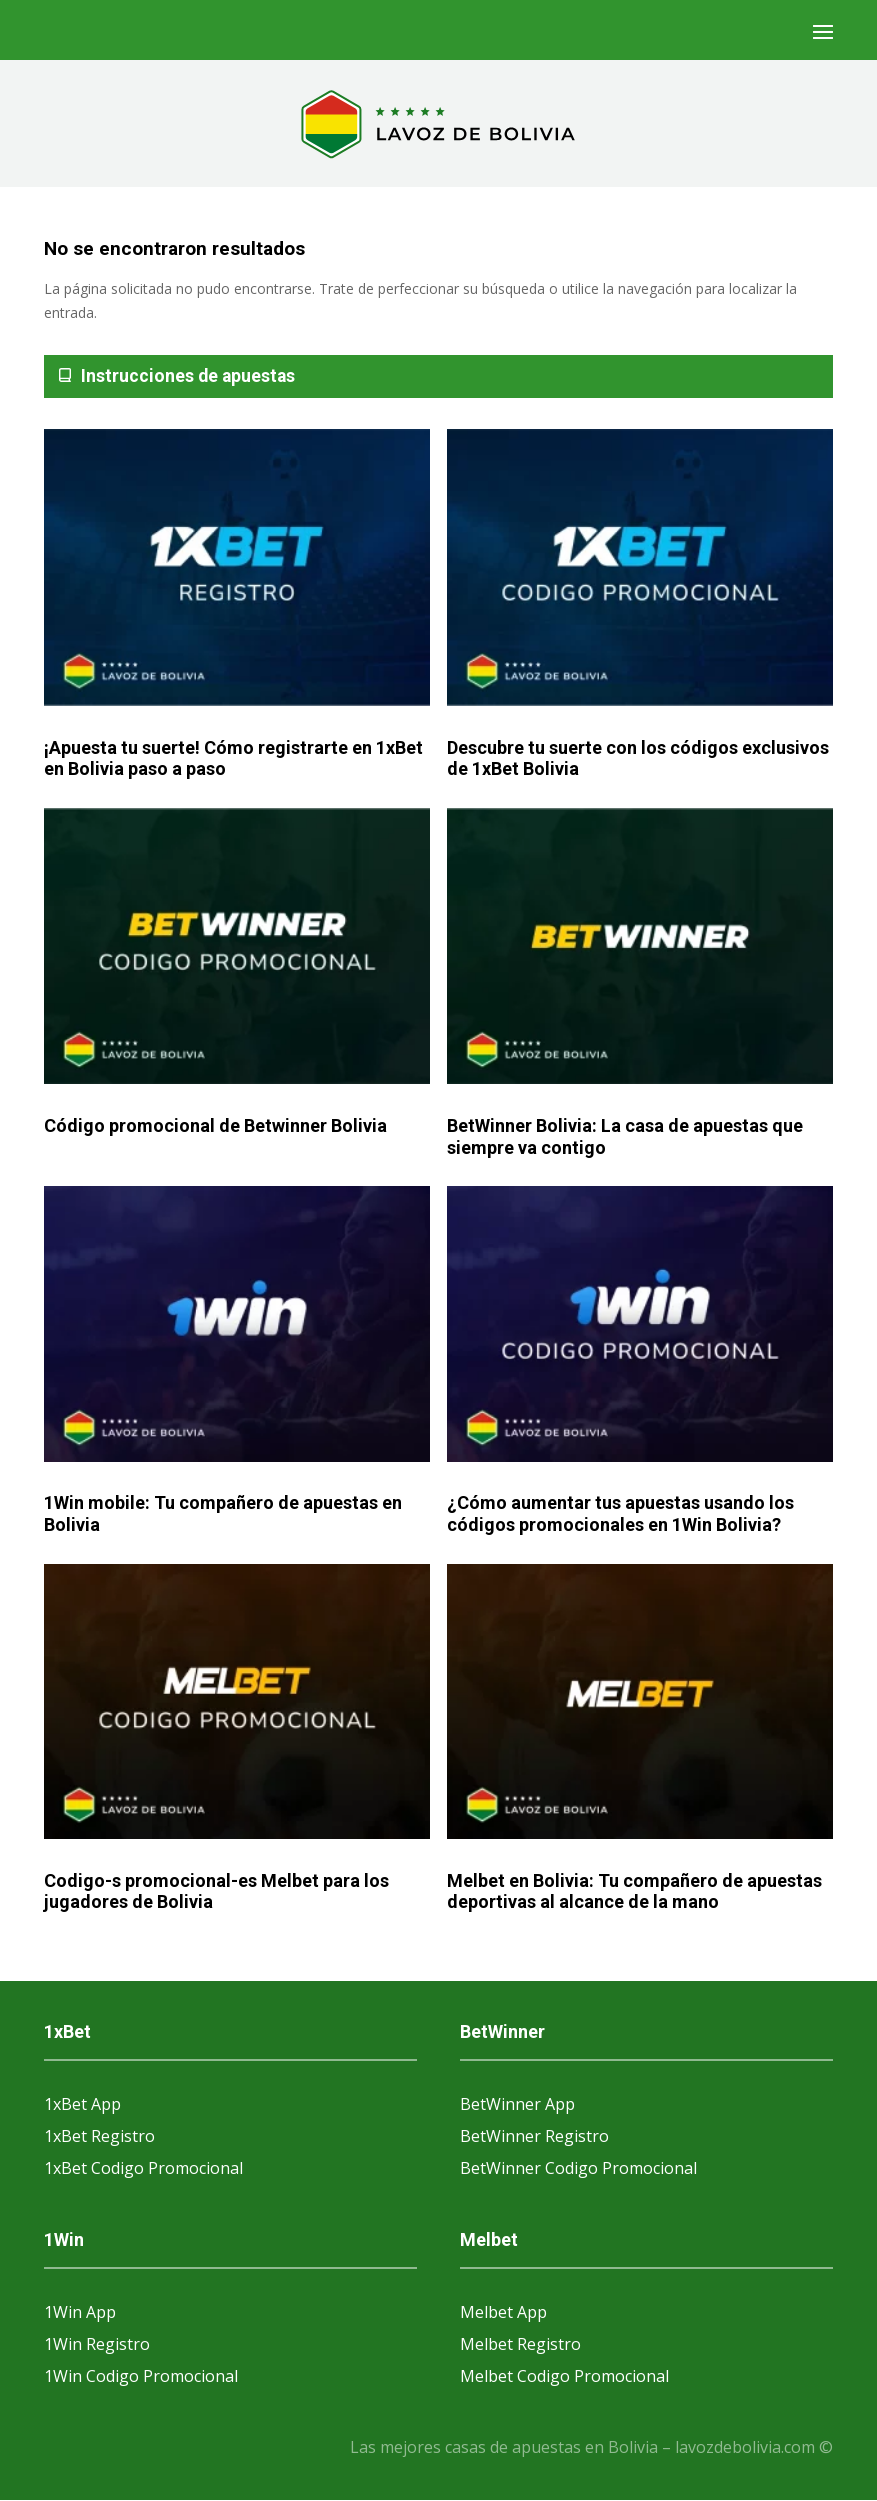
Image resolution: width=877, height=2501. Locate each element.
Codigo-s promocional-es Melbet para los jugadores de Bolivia (216, 1891)
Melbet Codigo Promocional (564, 2376)
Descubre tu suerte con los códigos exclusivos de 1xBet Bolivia (638, 758)
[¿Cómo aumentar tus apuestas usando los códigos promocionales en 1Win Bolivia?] (640, 1324)
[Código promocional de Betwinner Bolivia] (237, 947)
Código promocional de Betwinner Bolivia (215, 1125)
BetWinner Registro (534, 2136)
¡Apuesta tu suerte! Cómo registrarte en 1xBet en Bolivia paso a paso (233, 758)
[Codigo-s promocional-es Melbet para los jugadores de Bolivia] (237, 1702)
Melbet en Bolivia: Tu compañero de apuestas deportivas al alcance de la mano (634, 1891)
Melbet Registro (520, 2344)
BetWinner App (517, 2104)
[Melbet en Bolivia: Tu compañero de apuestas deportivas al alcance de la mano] (640, 1702)
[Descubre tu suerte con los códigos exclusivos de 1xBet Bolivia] (640, 568)
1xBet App (82, 2104)
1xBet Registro (99, 2136)
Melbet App (503, 2312)
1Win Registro (97, 2344)
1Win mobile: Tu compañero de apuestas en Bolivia (223, 1513)
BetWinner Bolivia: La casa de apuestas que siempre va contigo (625, 1136)
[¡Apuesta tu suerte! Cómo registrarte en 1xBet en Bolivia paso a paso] (237, 568)
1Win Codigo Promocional (141, 2376)
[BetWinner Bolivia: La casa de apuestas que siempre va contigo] (640, 947)
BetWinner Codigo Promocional (578, 2168)
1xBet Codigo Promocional (143, 2168)
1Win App (80, 2312)
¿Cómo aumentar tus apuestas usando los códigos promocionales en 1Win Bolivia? (620, 1513)
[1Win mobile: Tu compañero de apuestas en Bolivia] (237, 1324)
